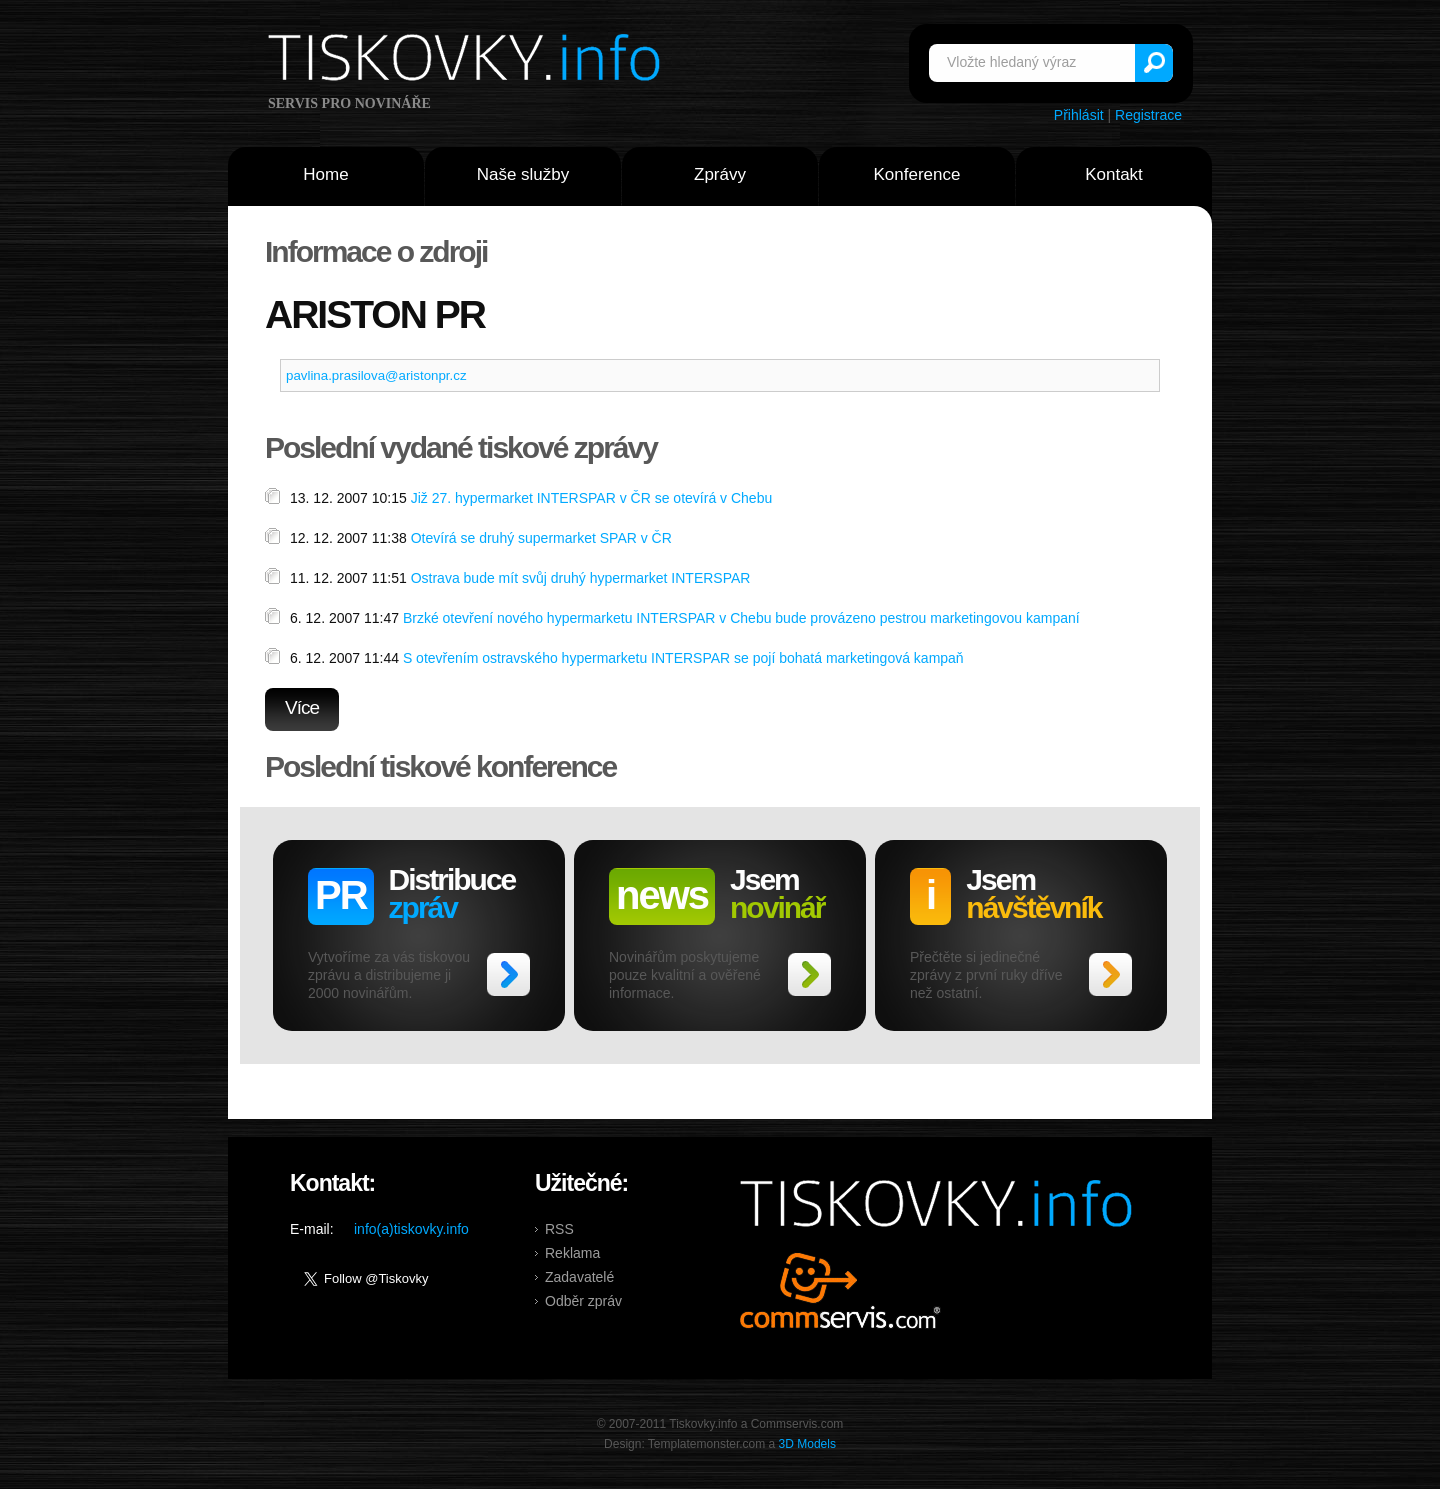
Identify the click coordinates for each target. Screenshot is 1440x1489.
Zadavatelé (579, 1277)
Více (302, 707)
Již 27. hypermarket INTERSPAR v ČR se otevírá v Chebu (592, 498)
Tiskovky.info (468, 61)
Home (325, 174)
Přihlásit (1079, 115)
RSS (559, 1229)
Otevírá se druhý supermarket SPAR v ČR (541, 538)
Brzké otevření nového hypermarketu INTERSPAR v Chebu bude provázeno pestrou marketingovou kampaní (741, 618)
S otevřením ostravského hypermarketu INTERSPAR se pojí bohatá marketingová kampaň (683, 658)
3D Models (807, 1444)
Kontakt (1114, 174)
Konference (917, 174)
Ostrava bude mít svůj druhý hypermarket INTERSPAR (581, 578)
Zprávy (720, 174)
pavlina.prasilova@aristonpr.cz (376, 375)
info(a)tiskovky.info (411, 1229)
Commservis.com (840, 1290)
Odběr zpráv (583, 1301)
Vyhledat (1154, 63)
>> (508, 974)
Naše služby (523, 174)
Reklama (572, 1253)
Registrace (1148, 115)
